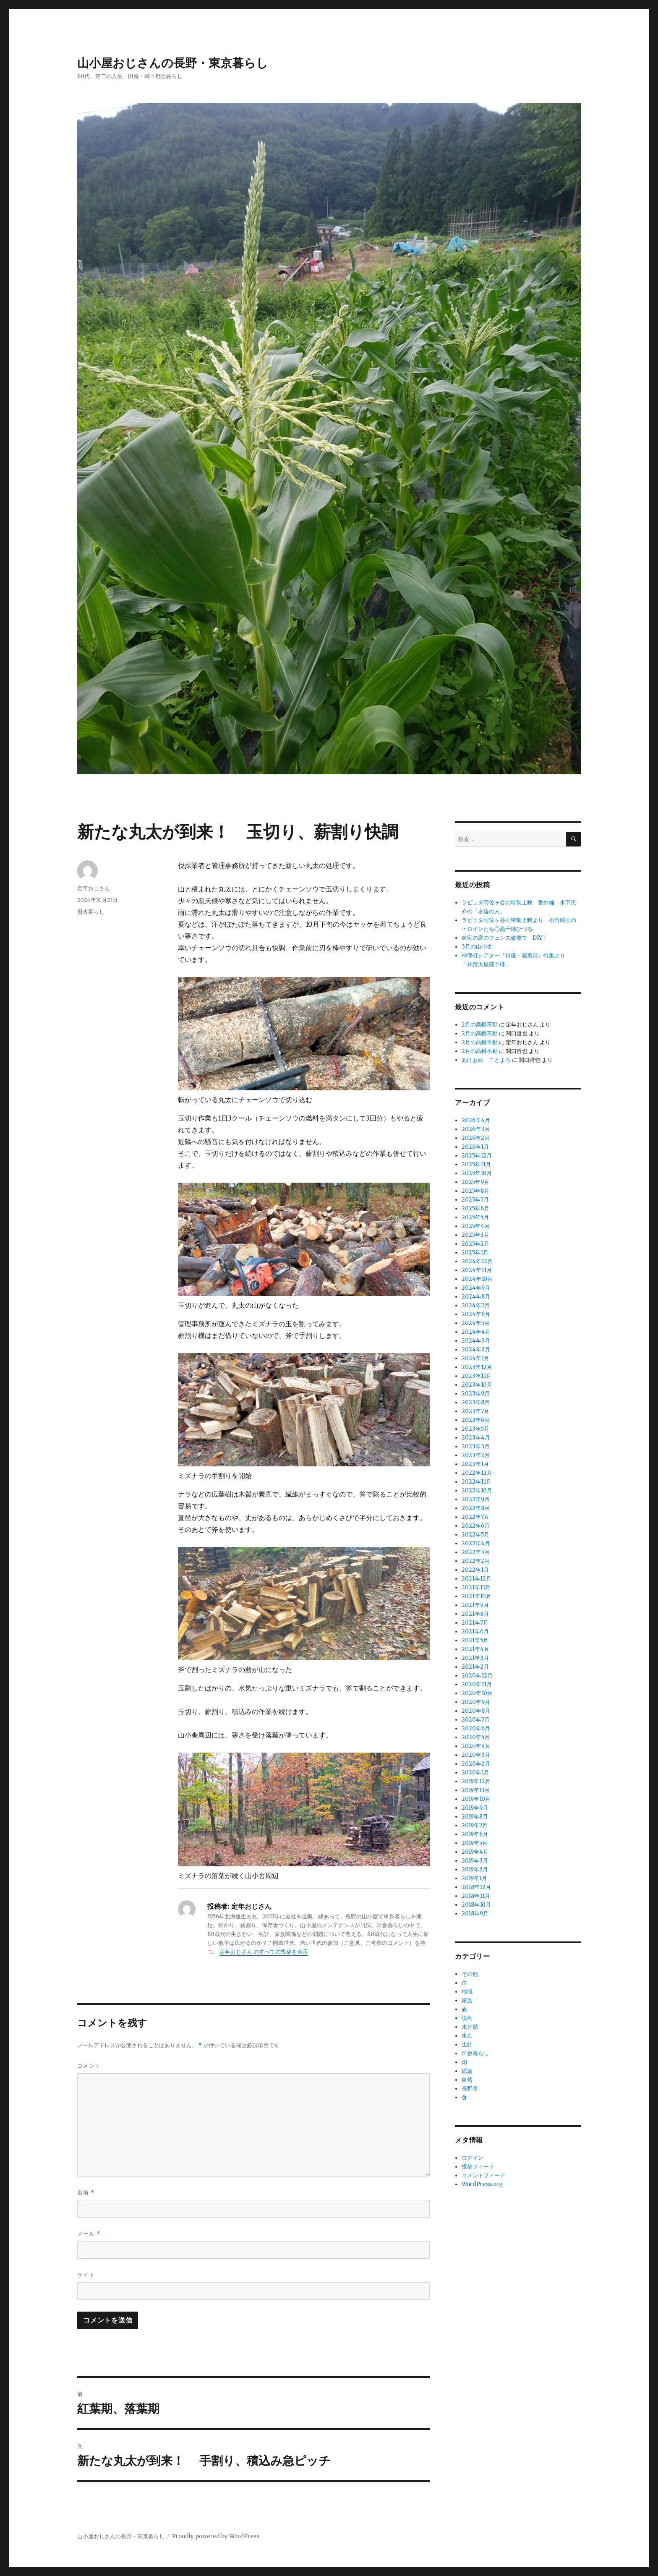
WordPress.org (482, 2184)
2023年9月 (476, 1393)
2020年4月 (476, 1746)
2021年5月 (475, 1640)
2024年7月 (476, 1305)
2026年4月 (476, 1120)
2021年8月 (475, 1613)
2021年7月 (475, 1622)
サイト (86, 2274)
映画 (467, 2018)
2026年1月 (475, 1146)
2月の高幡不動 (480, 1024)
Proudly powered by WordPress (215, 2536)
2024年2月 (476, 1349)
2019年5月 (475, 1843)
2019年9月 (475, 1807)
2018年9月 (475, 1913)
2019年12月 (476, 1781)
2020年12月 (477, 1675)
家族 (467, 2000)
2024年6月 (476, 1314)
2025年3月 (475, 1234)
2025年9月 (475, 1182)
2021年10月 (476, 1596)
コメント (89, 2065)
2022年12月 (477, 1472)
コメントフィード (483, 2175)
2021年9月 (475, 1605)
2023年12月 (477, 1367)
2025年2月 (475, 1243)
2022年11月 (476, 1481)
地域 (467, 1991)
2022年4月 (476, 1543)
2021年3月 (475, 1658)
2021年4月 (475, 1649)
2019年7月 (475, 1825)
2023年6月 (476, 1420)
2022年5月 (475, 1534)
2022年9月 (476, 1499)
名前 (85, 2192)
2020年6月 (476, 1728)
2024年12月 (477, 1261)
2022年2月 (476, 1561)
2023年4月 (476, 1437)
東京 (467, 2035)
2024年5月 (476, 1323)
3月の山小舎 (477, 946)
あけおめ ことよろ (486, 1059)
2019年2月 (475, 1869)
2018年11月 (476, 1895)
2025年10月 (477, 1173)
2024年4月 (476, 1331)
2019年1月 (474, 1878)
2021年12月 (476, 1578)
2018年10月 (476, 1904)
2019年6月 (475, 1834)
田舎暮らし (90, 911)
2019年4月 (475, 1851)
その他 (470, 1974)
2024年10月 (477, 1279)
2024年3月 (476, 1340)
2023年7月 (475, 1411)
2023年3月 (476, 1446)
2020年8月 (476, 1710)
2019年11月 (476, 1790)
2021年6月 (475, 1631)
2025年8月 (475, 1190)
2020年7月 (476, 1719)
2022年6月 (476, 1525)
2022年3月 (476, 1552)
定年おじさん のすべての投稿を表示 (263, 1951)
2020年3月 (476, 1754)
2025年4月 (476, 1226)
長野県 (470, 2088)
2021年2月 (475, 1666)
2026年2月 (476, 1138)
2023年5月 (475, 1428)
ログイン (472, 2157)
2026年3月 (476, 1129)
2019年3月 (475, 1860)
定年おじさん (93, 888)
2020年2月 (476, 1763)
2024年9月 (476, 1287)
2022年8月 (476, 1508)
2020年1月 (475, 1772)
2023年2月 (476, 1455)
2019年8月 (475, 1816)
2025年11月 (476, 1164)
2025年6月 (475, 1208)
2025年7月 (475, 1199)
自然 (467, 2079)
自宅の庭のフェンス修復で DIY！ (505, 937)
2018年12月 (476, 1887)
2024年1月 (475, 1358)
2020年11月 (477, 1684)
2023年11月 (476, 1375)
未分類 (470, 2026)
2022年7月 (475, 1517)
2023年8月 (476, 1402)
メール (88, 2233)
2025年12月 (477, 1155)
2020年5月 (476, 1737)
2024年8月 (476, 1296)
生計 (467, 2044)
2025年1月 (475, 1252)
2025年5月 (475, 1217)
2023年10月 (477, 1384)
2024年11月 (477, 1270)
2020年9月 (476, 1702)
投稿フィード (478, 2166)
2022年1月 (475, 1569)
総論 (467, 2070)
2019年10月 (476, 1799)
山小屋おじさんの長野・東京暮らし (172, 63)
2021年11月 (476, 1587)
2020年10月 (477, 1693)
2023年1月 (475, 1464)
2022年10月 (477, 1490)
